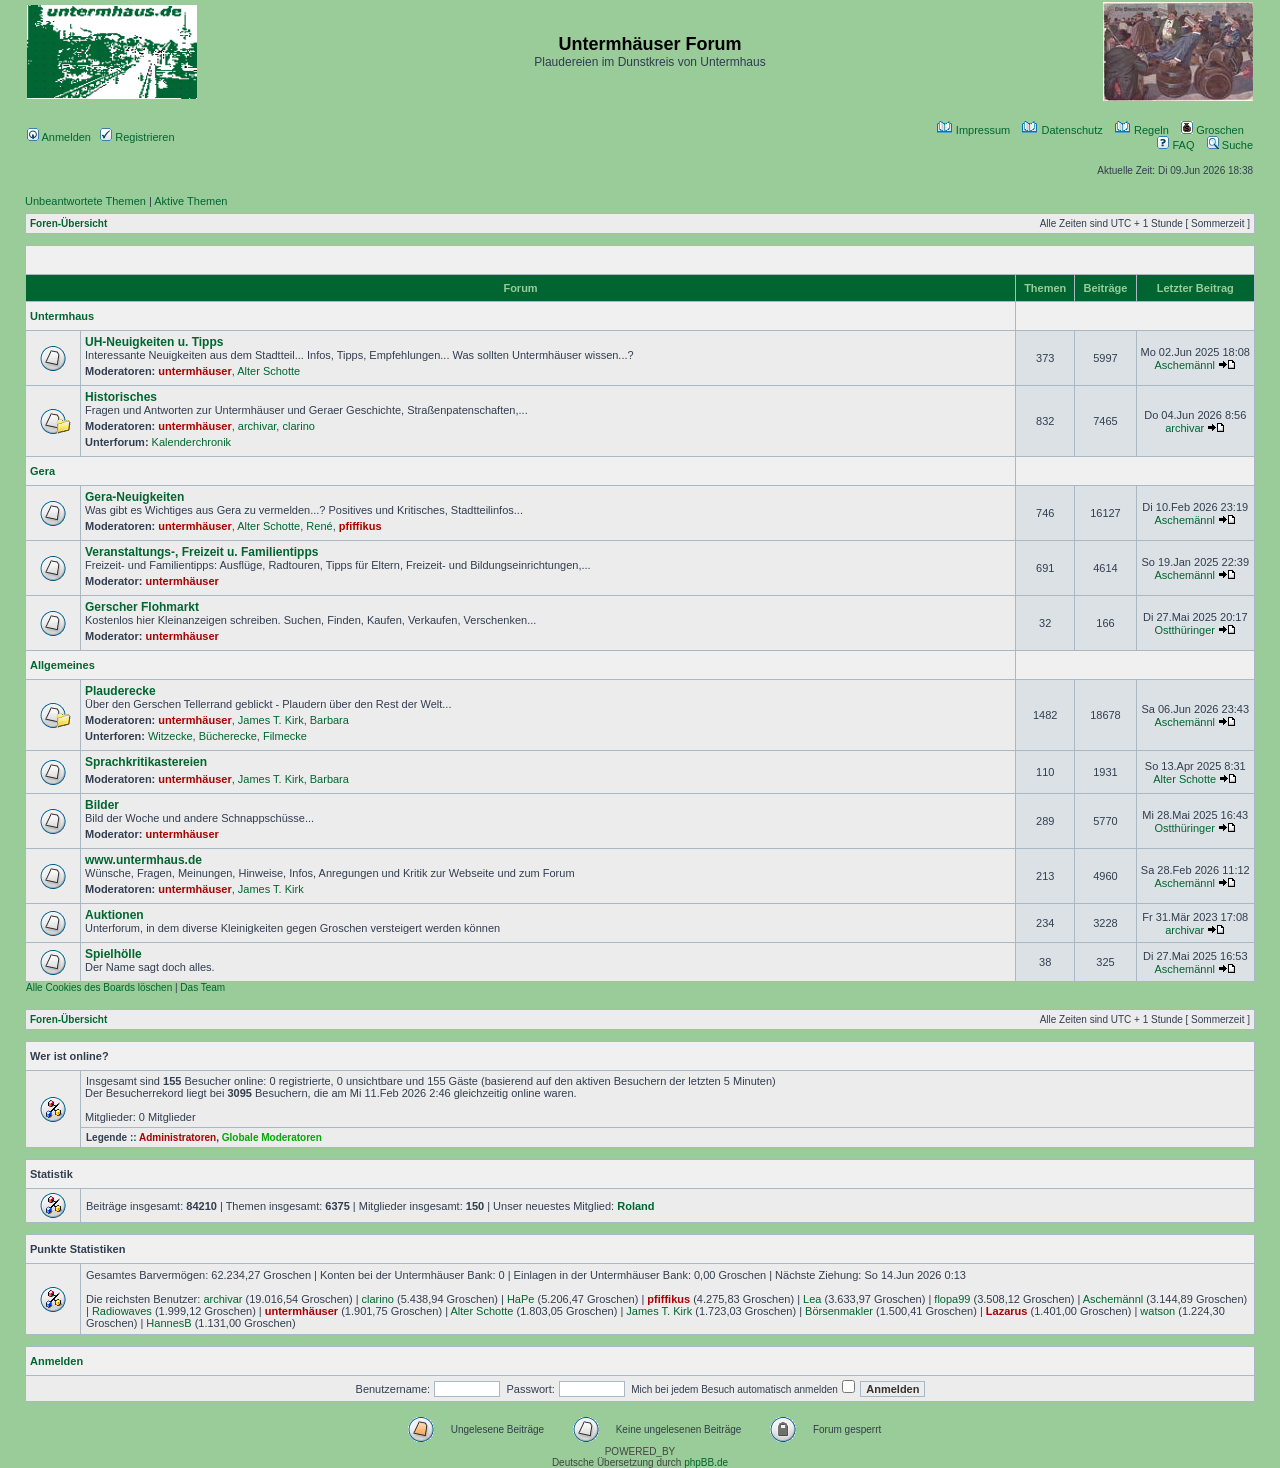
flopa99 (952, 1299)
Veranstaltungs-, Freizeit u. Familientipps (201, 552)
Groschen (1212, 130)
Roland (635, 1206)
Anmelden (59, 137)
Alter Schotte (268, 371)
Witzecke (170, 736)
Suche (1230, 145)
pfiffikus (360, 526)
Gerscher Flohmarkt (142, 607)
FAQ (1175, 145)
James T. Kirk (271, 720)
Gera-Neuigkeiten (134, 497)
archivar (257, 426)
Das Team (202, 987)
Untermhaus (62, 316)
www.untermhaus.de (143, 860)
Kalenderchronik (192, 442)
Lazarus (1007, 1311)
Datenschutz (1062, 130)
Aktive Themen (190, 201)
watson (1157, 1311)
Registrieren (137, 137)
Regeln (1142, 130)
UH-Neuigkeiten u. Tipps (154, 342)
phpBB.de (706, 1462)
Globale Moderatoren (272, 1137)
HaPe (521, 1299)
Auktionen (114, 915)
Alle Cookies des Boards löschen (99, 987)
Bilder (102, 805)
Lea (812, 1299)
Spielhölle (113, 954)
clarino (298, 426)
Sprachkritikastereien (146, 762)
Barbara (329, 720)
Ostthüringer (1184, 630)
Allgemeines (62, 665)
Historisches (121, 397)
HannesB (168, 1323)
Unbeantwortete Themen (85, 201)
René (319, 526)
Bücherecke (228, 736)
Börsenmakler (839, 1311)
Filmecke (285, 736)
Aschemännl (1184, 365)
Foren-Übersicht (68, 223)
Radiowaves (122, 1311)
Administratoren (177, 1137)
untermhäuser (194, 371)
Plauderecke (120, 691)
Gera (42, 471)
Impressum (973, 130)
